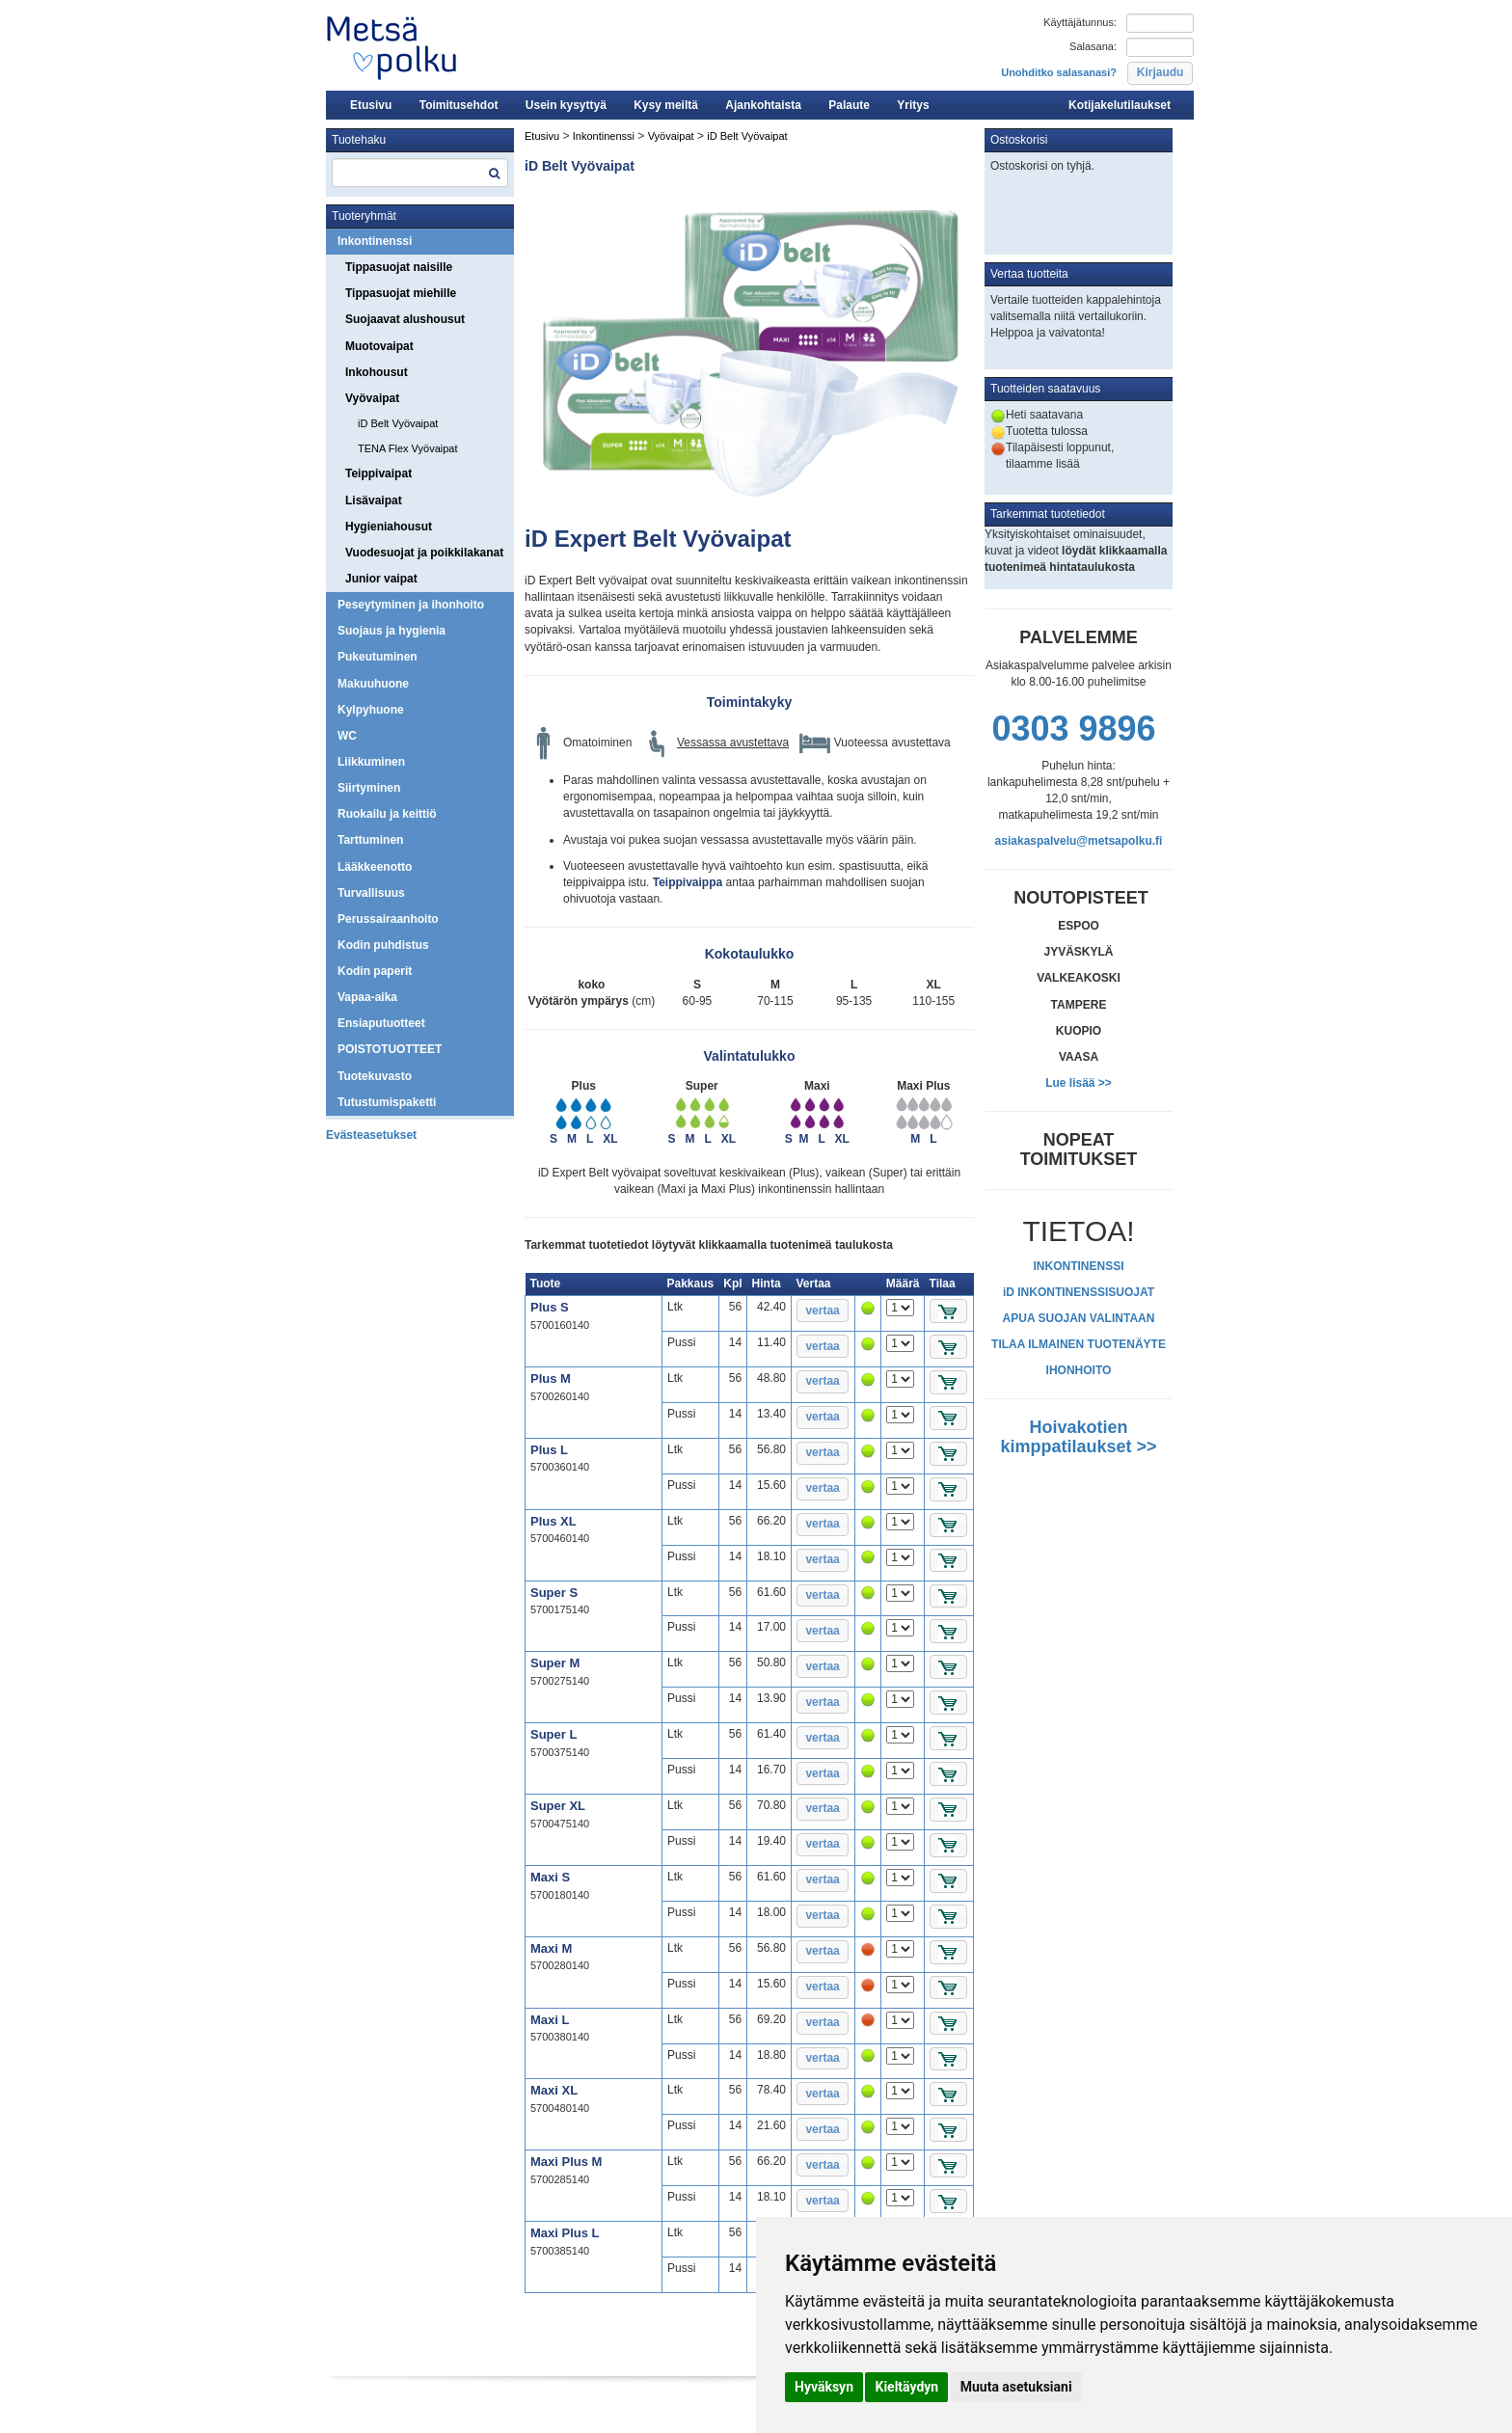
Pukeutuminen (378, 656)
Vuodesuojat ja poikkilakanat (424, 552)
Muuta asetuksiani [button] (1016, 2386)
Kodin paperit (375, 971)
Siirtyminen (369, 788)
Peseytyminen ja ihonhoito (411, 604)
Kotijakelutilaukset (1119, 105)
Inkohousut (376, 372)
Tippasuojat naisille (398, 267)
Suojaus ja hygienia (392, 630)
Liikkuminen (371, 762)
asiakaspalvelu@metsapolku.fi (1079, 841)
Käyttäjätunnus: (1080, 22)
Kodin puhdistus (383, 945)
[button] (1159, 73)
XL (610, 1139)
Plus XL (553, 1521)
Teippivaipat (378, 473)
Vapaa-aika (367, 997)
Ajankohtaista (763, 105)
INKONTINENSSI (1078, 1266)
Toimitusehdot (459, 105)
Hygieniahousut (388, 526)
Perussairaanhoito (388, 919)
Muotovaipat (379, 346)
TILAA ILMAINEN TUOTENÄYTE (1078, 1344)
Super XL (557, 1805)
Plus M (550, 1378)
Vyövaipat (372, 398)
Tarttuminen (370, 840)
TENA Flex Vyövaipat (408, 448)
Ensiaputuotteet (381, 1023)
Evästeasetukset (371, 1135)
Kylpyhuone (371, 709)
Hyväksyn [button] (824, 2386)
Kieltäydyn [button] (906, 2386)
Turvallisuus (371, 893)
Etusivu (371, 105)
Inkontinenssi (375, 241)
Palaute (849, 105)
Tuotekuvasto (375, 1076)
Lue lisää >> (1078, 1083)
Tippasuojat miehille (400, 293)
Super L (553, 1734)
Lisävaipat (373, 500)
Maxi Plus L (565, 2233)
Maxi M (551, 1948)
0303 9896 (1073, 728)
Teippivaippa (687, 882)
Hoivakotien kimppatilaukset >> (1078, 1437)
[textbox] (420, 172)
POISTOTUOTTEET (390, 1049)
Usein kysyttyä (566, 105)
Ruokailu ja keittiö (387, 814)
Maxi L (549, 2020)
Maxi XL (554, 2090)
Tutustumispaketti (387, 1102)
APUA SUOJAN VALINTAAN (1079, 1318)
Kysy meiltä (666, 105)
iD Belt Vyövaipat (398, 423)
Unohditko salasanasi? (1059, 72)
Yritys (913, 105)
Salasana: (1093, 46)
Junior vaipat (381, 578)
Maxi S (550, 1877)
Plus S (549, 1307)
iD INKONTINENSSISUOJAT (1078, 1292)
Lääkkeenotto (375, 867)
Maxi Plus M (566, 2161)
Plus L (549, 1450)
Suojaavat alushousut (405, 319)
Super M (555, 1663)
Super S (554, 1592)
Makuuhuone (373, 683)
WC (347, 736)
